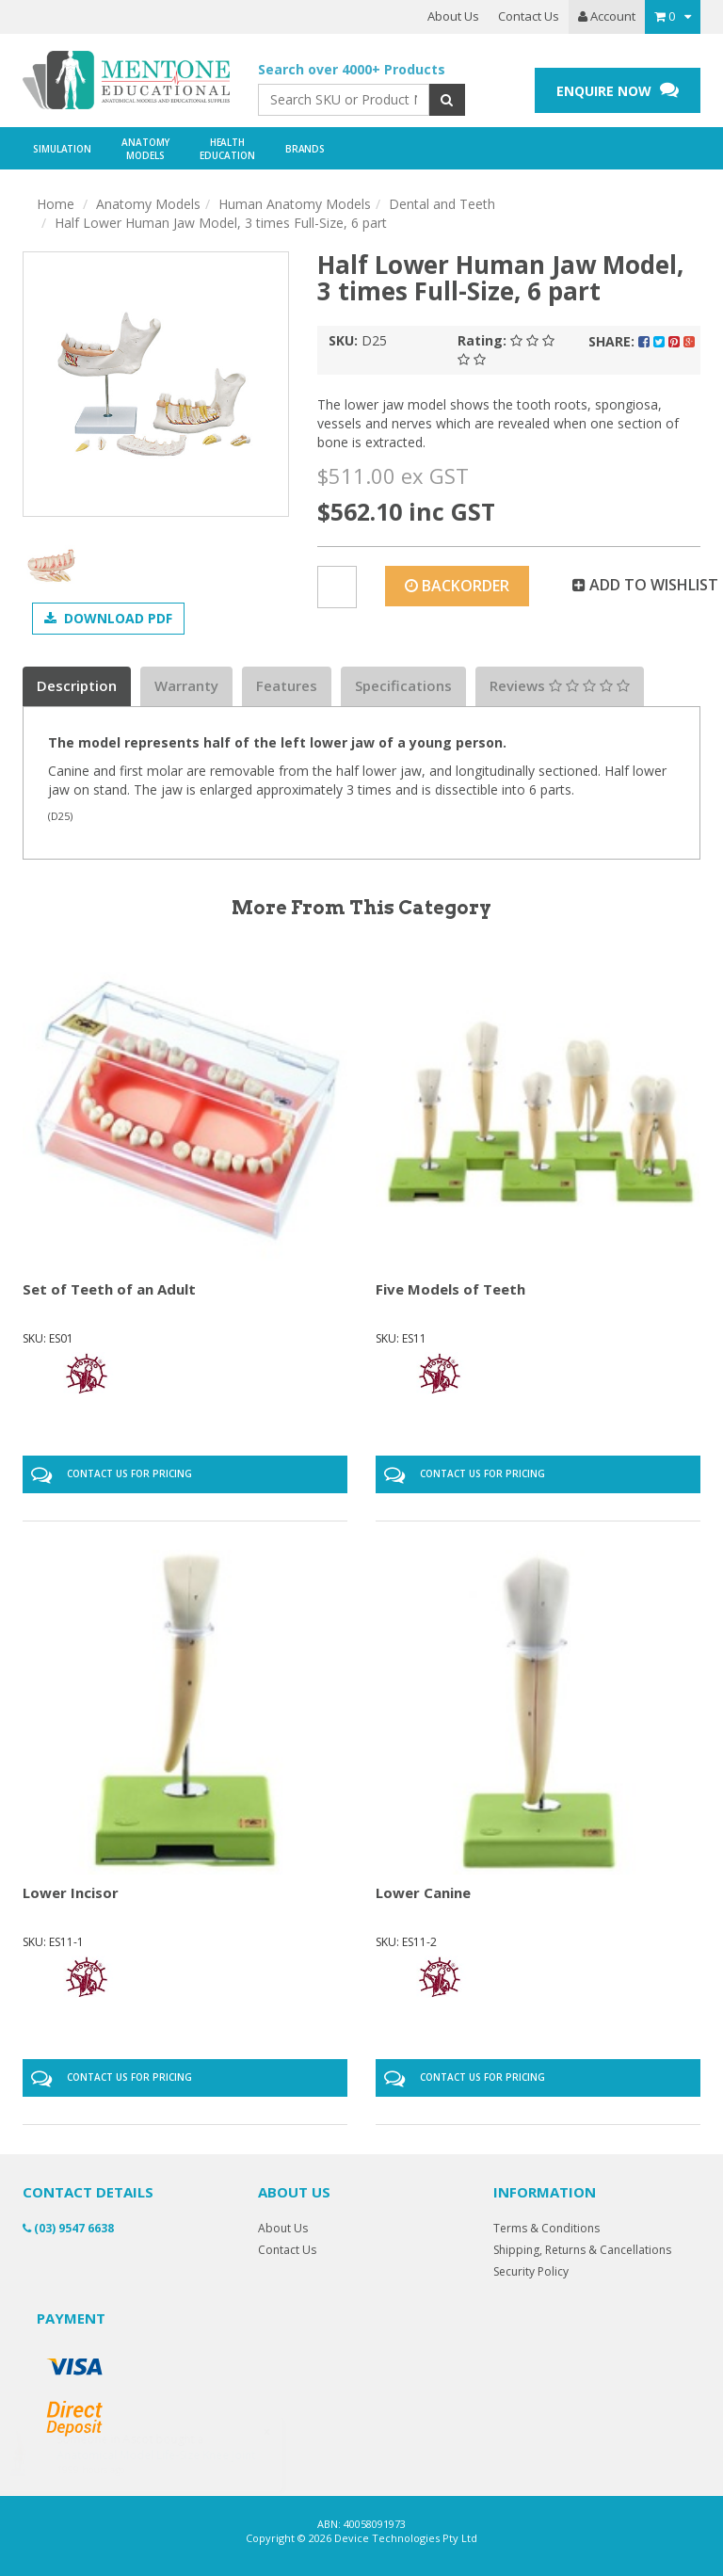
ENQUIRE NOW (617, 90)
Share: (641, 341)
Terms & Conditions (546, 2228)
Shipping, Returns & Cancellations (582, 2250)
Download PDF (108, 618)
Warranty (186, 685)
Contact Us (528, 16)
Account (606, 16)
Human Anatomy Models (294, 204)
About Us (453, 16)
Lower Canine (423, 1892)
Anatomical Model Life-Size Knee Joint (174, 2455)
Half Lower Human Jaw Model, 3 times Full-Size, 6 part (221, 223)
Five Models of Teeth (450, 1289)
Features (286, 685)
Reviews (560, 685)
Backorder (457, 585)
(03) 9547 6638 (68, 2228)
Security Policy (531, 2271)
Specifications (403, 685)
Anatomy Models (148, 204)
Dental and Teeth (442, 204)
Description (77, 685)
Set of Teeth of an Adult (109, 1289)
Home (55, 204)
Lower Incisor (71, 1892)
